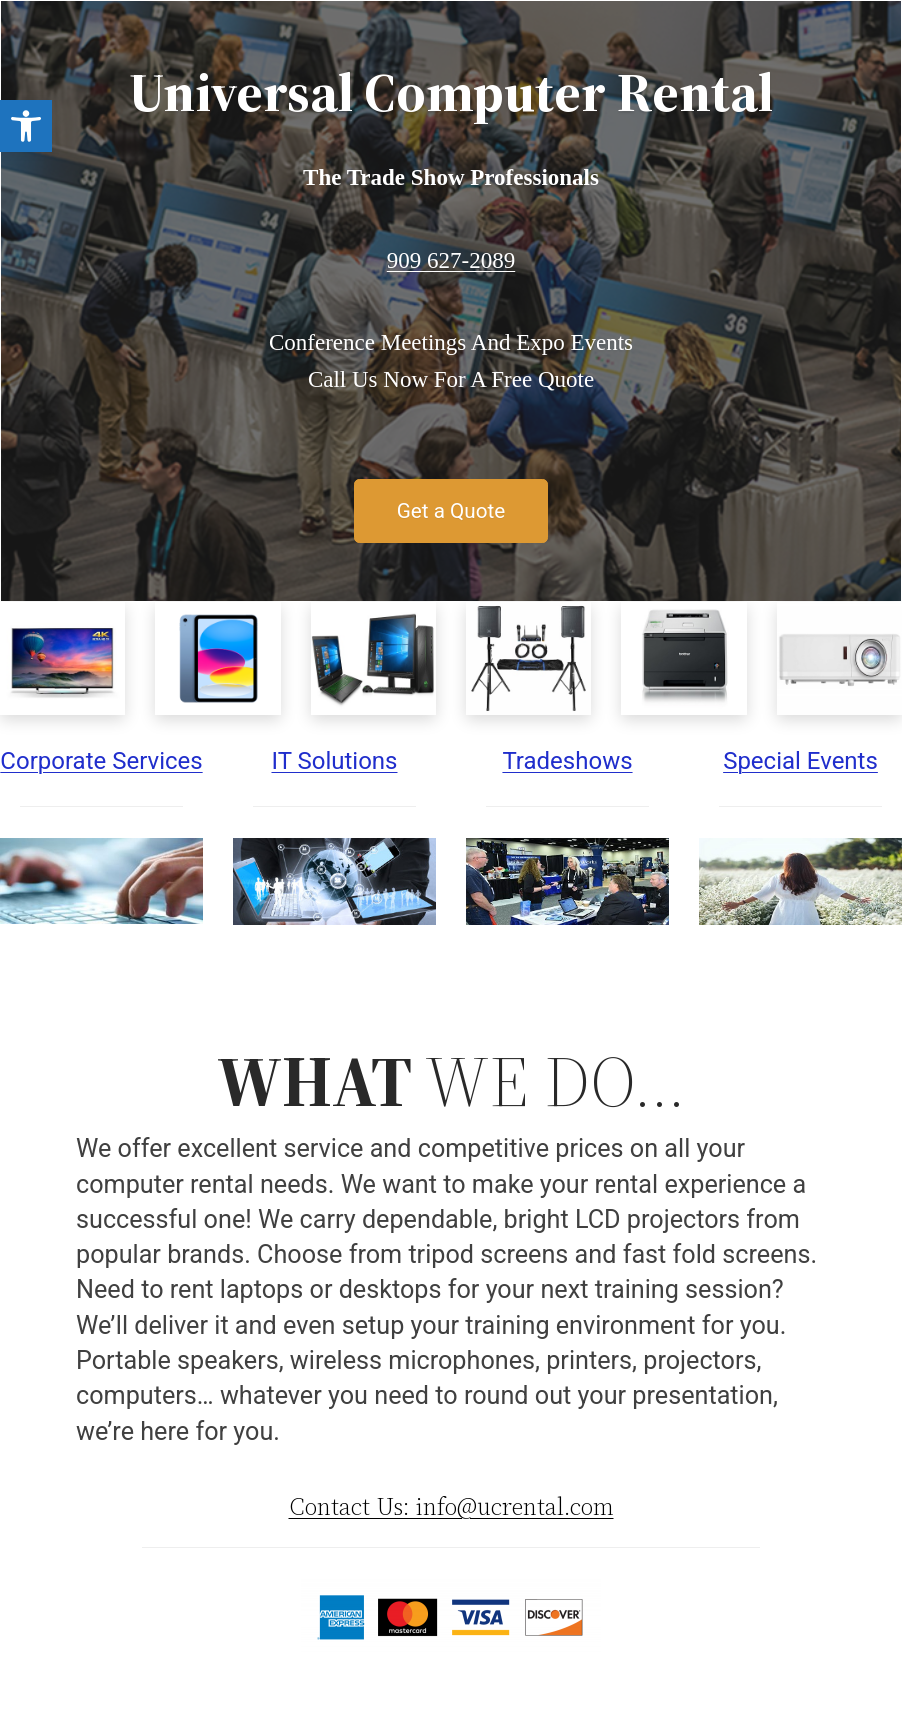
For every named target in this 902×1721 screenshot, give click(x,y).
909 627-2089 (451, 260)
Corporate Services (101, 761)
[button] (26, 126)
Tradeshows (567, 761)
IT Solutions (334, 761)
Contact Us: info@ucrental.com (451, 1506)
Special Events (800, 761)
